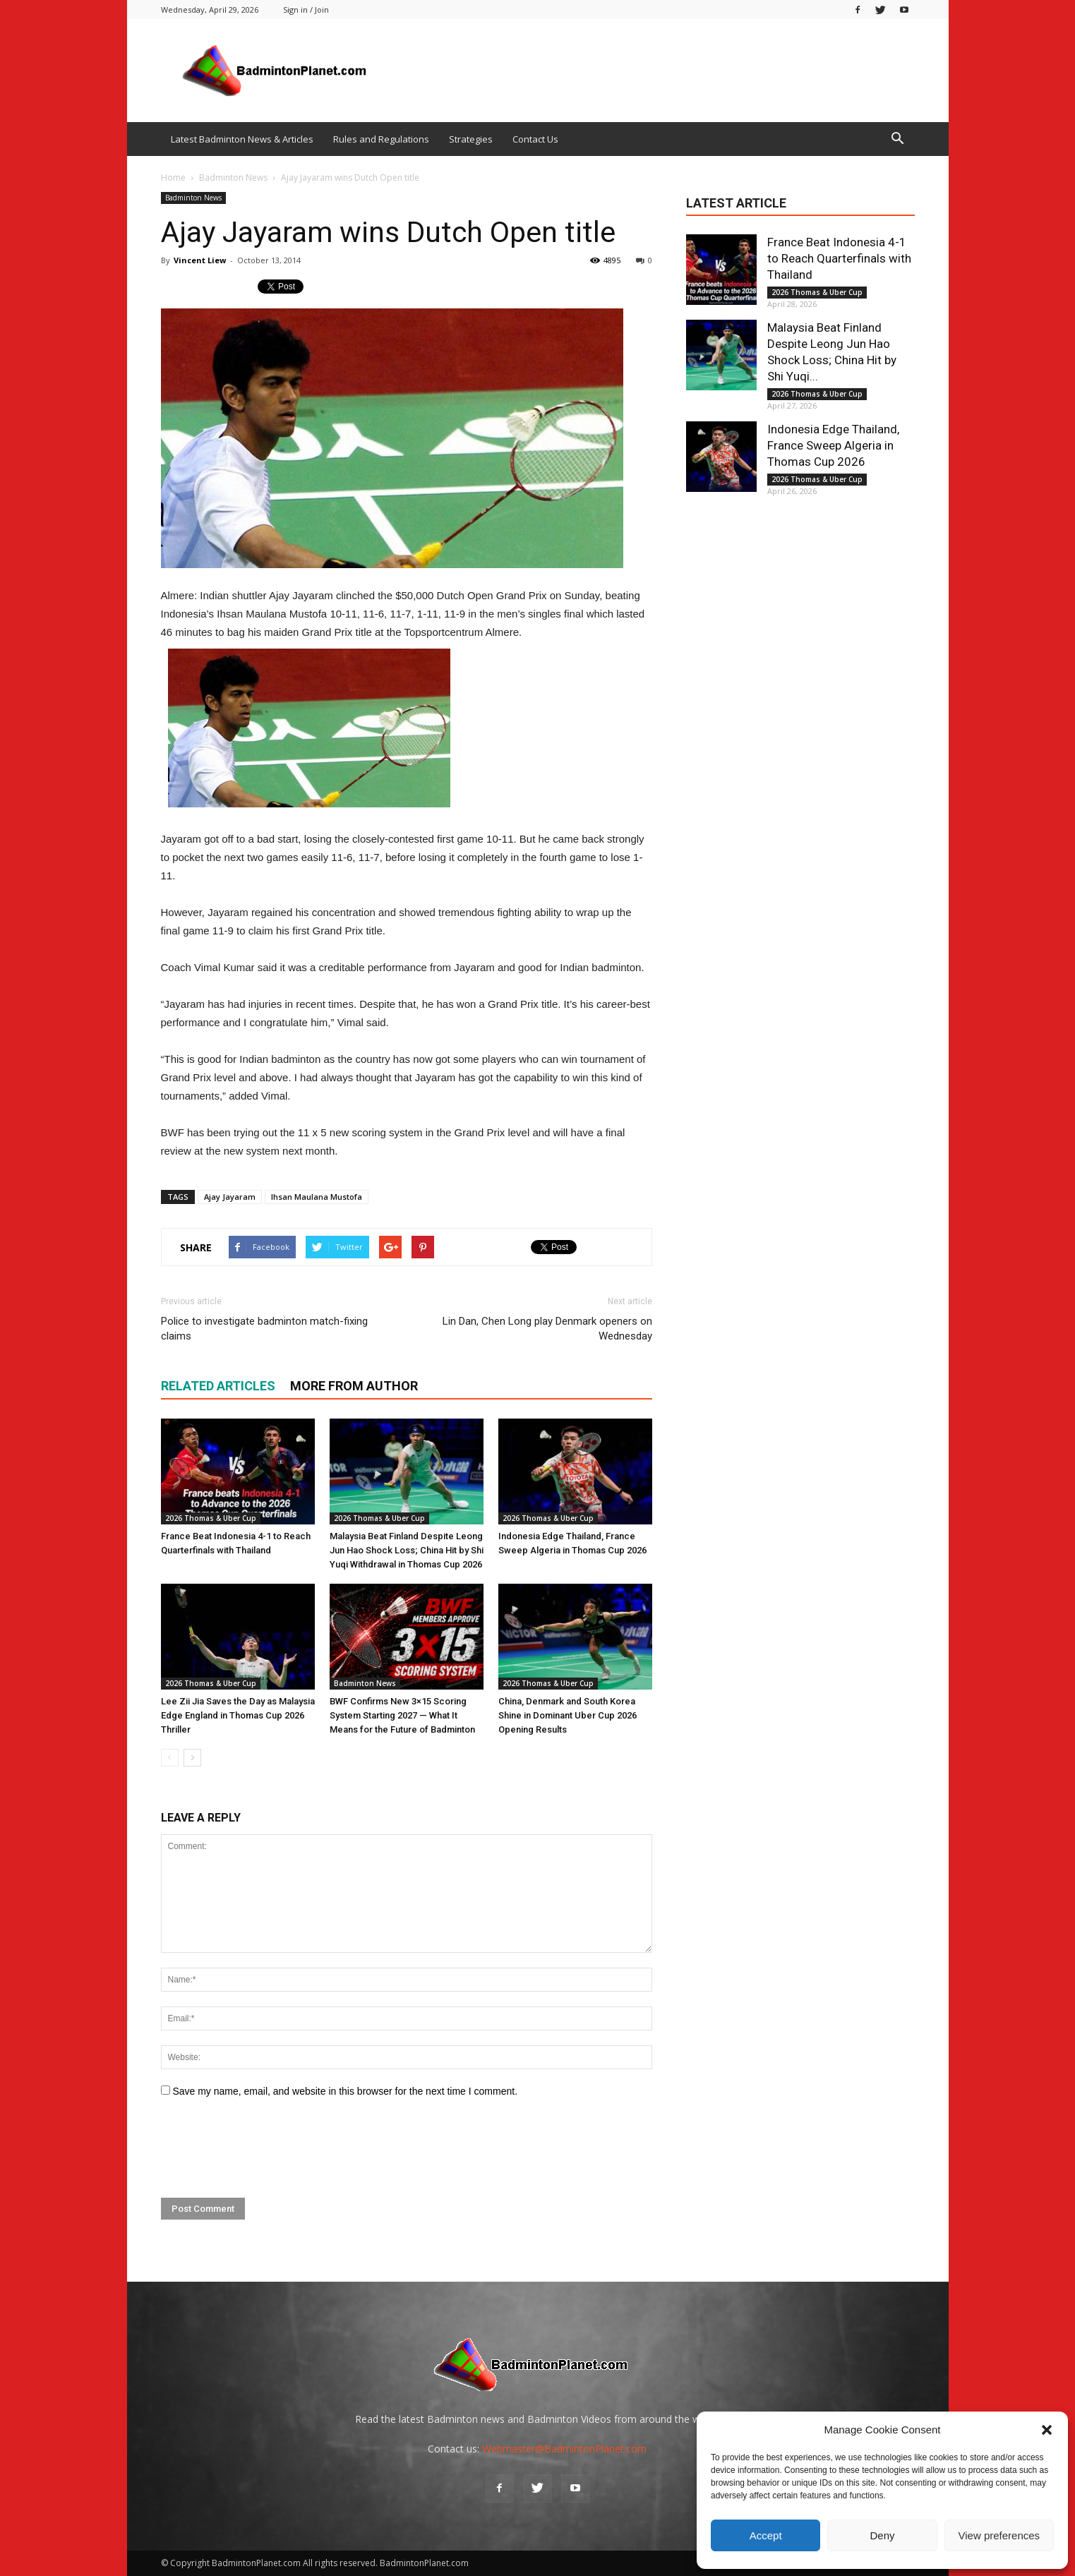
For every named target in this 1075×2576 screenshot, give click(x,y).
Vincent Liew (200, 260)
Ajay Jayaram (230, 1196)
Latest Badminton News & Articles (242, 139)
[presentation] (268, 2148)
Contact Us (535, 139)
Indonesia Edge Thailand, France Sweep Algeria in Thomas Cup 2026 (833, 445)
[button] (1047, 2430)
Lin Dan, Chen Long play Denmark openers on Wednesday (547, 1328)
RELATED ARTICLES (218, 1385)
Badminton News (193, 198)
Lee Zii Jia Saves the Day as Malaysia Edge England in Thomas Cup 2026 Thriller (238, 1715)
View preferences (999, 2535)
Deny (882, 2535)
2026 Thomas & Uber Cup (210, 1518)
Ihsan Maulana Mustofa (316, 1196)
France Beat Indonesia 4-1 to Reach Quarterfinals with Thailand (839, 258)
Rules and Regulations (381, 139)
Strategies (471, 139)
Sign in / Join (306, 9)
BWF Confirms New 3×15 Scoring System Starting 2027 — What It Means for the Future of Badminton (402, 1715)
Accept (766, 2535)
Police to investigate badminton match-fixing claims (264, 1328)
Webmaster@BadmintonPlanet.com (564, 2448)
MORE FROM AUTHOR (354, 1385)
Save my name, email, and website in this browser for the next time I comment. (344, 2091)
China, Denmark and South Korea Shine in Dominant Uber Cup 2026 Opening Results (567, 1715)
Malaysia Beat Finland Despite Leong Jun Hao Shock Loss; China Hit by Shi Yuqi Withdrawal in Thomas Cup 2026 (407, 1550)
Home (173, 177)
